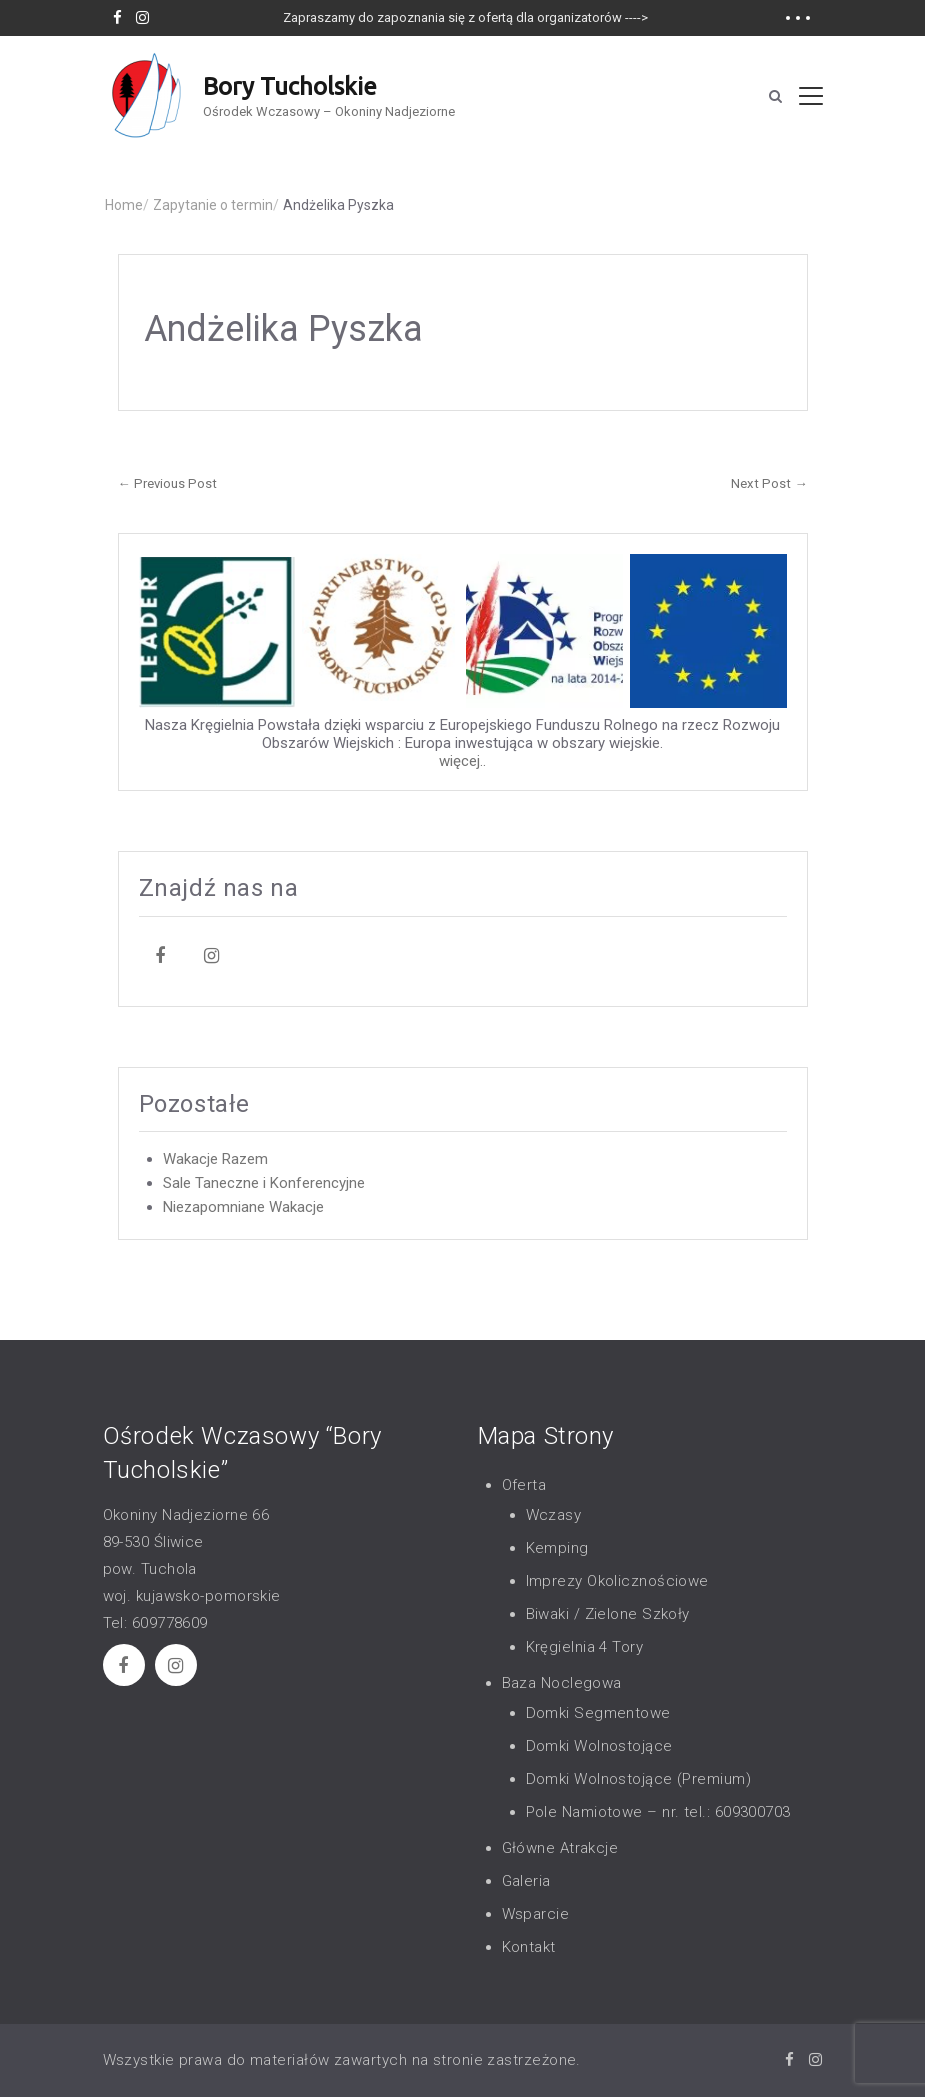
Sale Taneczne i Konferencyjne (264, 1183)
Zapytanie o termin (216, 205)
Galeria (526, 1881)
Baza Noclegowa (562, 1683)
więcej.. (462, 761)
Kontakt (529, 1947)
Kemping (557, 1548)
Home (127, 205)
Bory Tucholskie (290, 86)
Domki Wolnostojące (599, 1746)
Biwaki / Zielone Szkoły (608, 1614)
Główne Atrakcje (560, 1848)
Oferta (524, 1485)
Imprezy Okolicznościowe (617, 1581)
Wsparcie (536, 1914)
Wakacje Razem (215, 1159)
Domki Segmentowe (598, 1713)
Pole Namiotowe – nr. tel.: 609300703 (658, 1812)
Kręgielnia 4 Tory (585, 1647)
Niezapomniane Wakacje (243, 1207)
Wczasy (554, 1515)
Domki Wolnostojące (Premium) (639, 1779)
